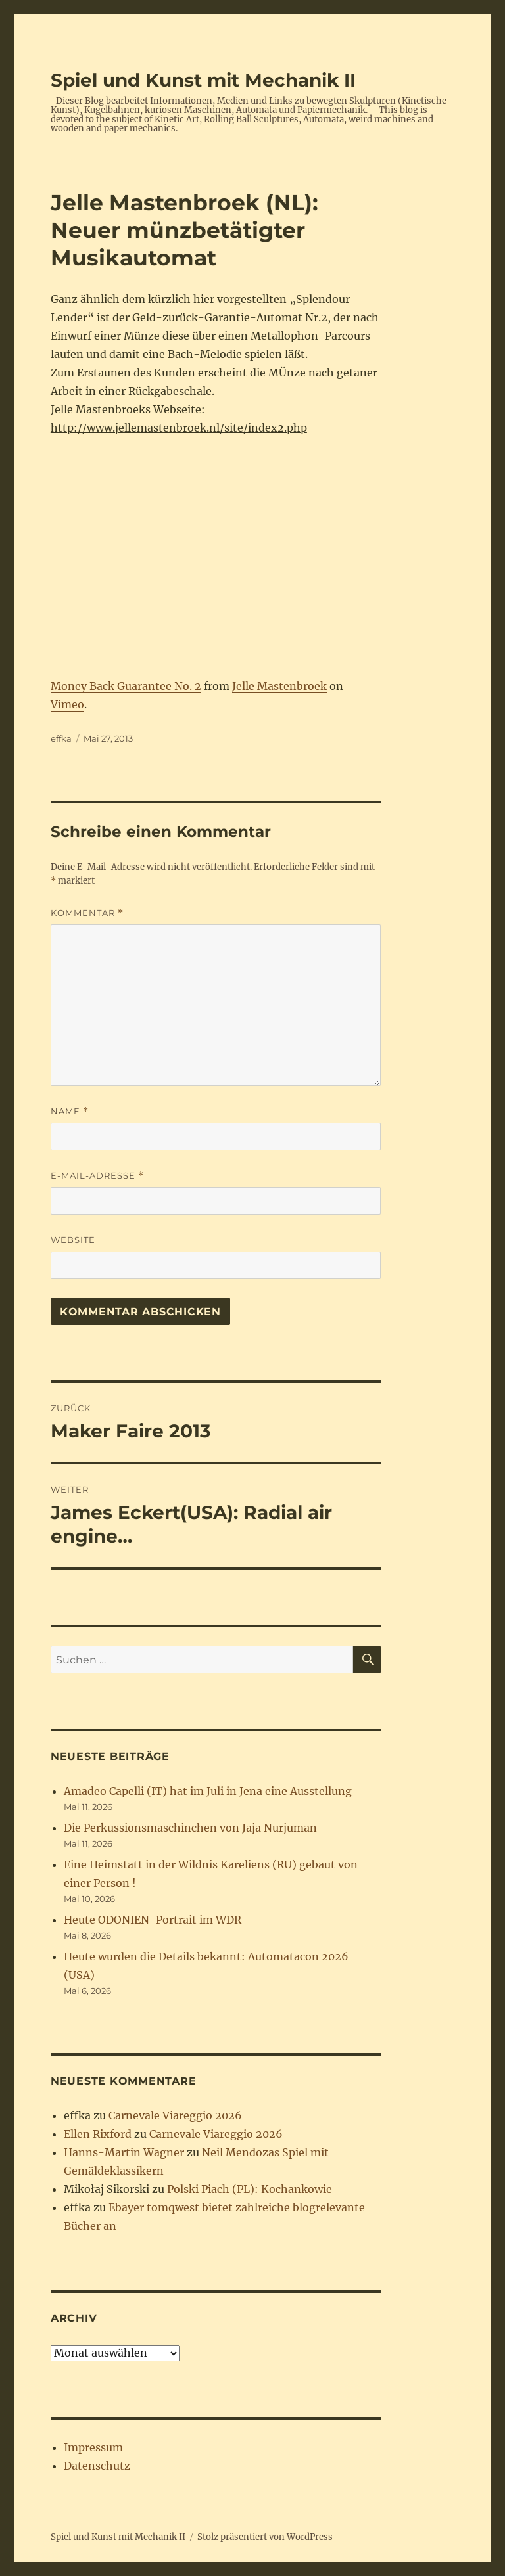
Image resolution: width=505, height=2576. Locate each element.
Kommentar (87, 912)
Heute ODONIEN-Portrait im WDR (152, 1919)
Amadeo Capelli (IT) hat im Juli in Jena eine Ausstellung (208, 1790)
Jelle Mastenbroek (279, 685)
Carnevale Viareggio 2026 (175, 2115)
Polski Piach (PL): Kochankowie (249, 2189)
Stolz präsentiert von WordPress (265, 2536)
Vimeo (67, 704)
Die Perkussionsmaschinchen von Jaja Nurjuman (190, 1827)
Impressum (93, 2447)
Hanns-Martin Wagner (124, 2152)
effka (61, 738)
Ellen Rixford (98, 2133)
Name (70, 1111)
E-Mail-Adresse (97, 1175)
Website (73, 1239)
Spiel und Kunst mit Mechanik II (203, 80)
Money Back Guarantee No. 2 (126, 685)
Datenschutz (97, 2465)
